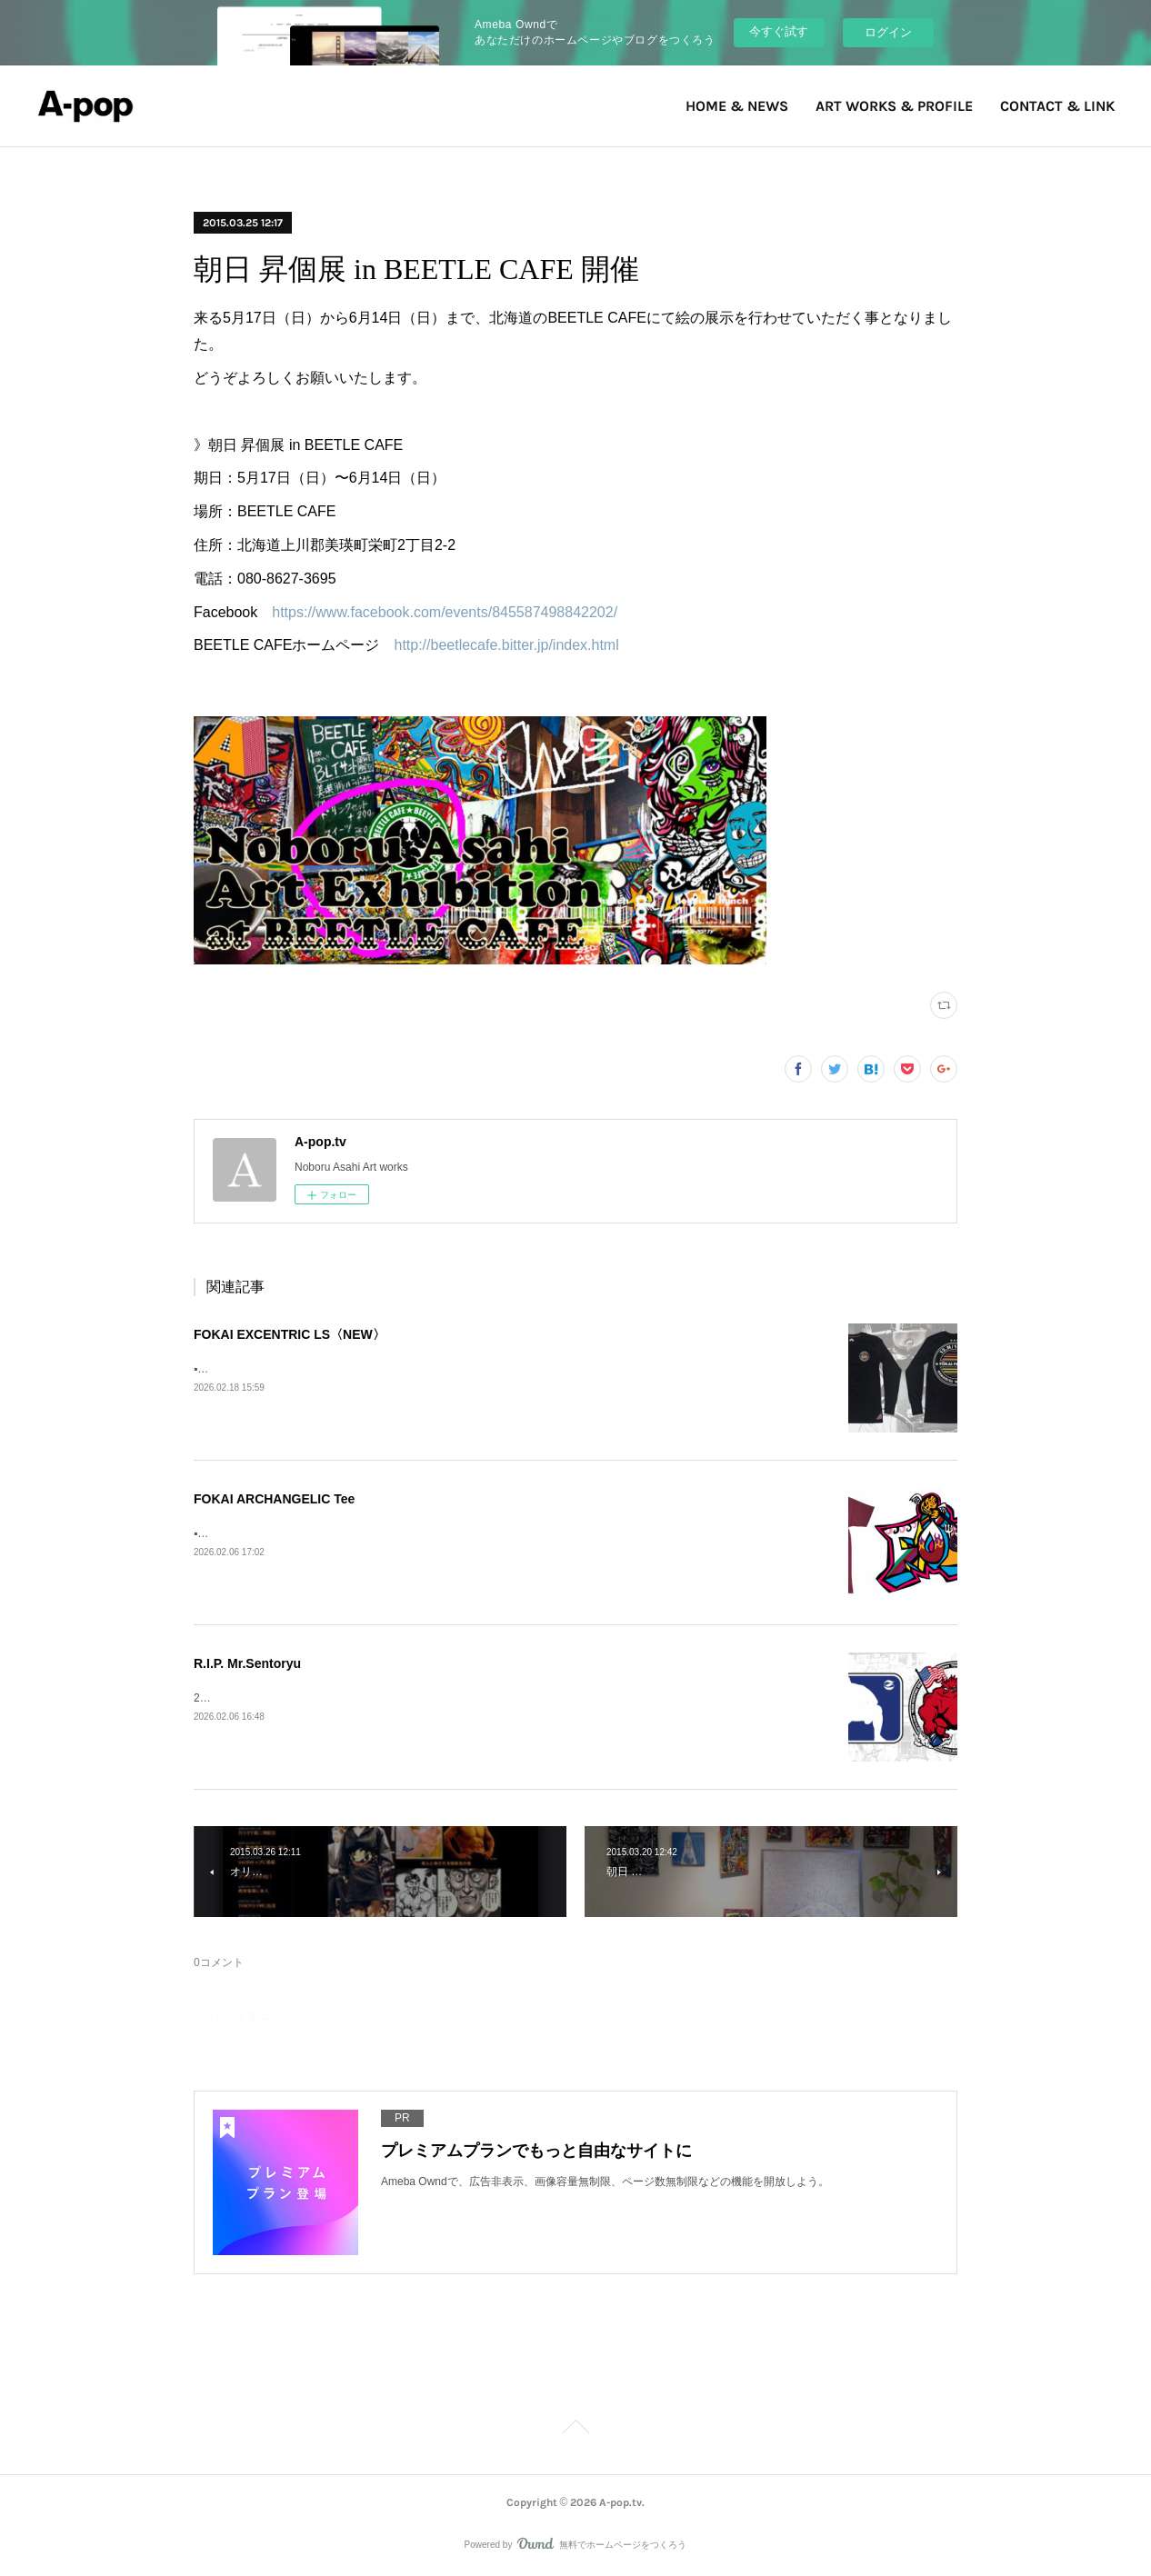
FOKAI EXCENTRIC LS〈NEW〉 (289, 1334)
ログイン (888, 32)
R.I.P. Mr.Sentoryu (247, 1663)
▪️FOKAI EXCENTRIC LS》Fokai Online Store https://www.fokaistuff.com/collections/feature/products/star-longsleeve (475, 1369)
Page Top (575, 2430)
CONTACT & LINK (1057, 106)
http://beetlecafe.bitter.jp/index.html (506, 645)
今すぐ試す (778, 31)
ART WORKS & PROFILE (894, 106)
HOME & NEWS (737, 106)
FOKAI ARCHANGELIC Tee (274, 1499)
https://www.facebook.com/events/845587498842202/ (444, 612)
